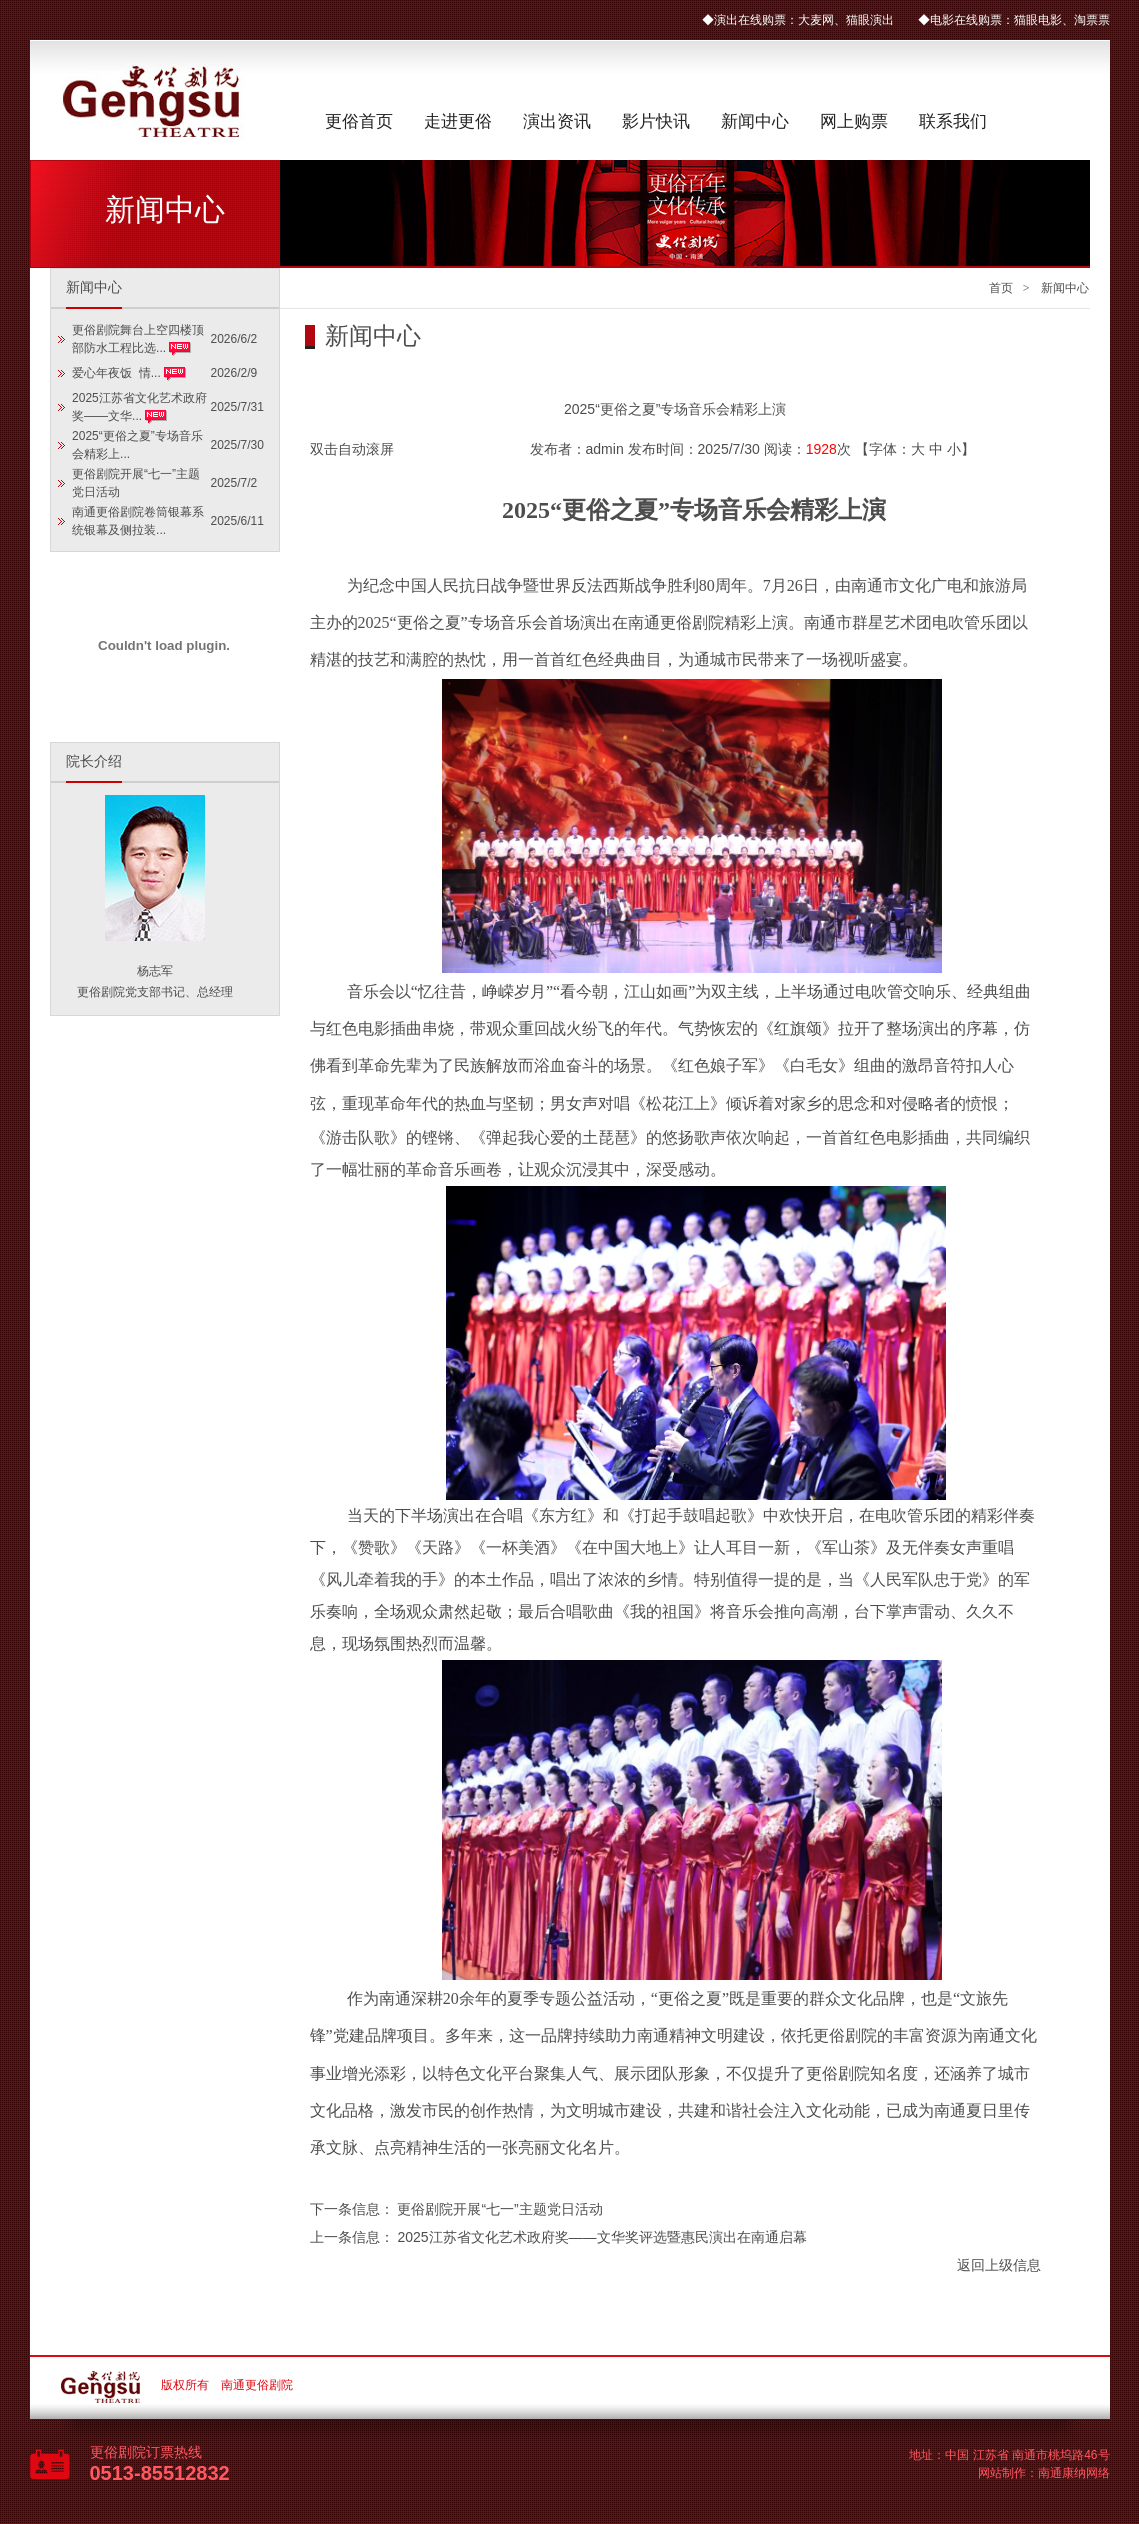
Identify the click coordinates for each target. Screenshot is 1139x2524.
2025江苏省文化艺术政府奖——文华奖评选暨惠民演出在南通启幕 (601, 2237)
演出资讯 (557, 121)
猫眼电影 (1038, 20)
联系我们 (953, 121)
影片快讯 (656, 121)
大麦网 (816, 20)
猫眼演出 (870, 20)
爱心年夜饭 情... (118, 373)
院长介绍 (94, 761)
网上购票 (854, 121)
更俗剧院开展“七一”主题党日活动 (499, 2209)
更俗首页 (359, 121)
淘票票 (1092, 20)
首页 (1001, 288)
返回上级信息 (999, 2265)
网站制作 (1002, 2473)
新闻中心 (755, 121)
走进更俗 (458, 121)
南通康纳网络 (1074, 2473)
